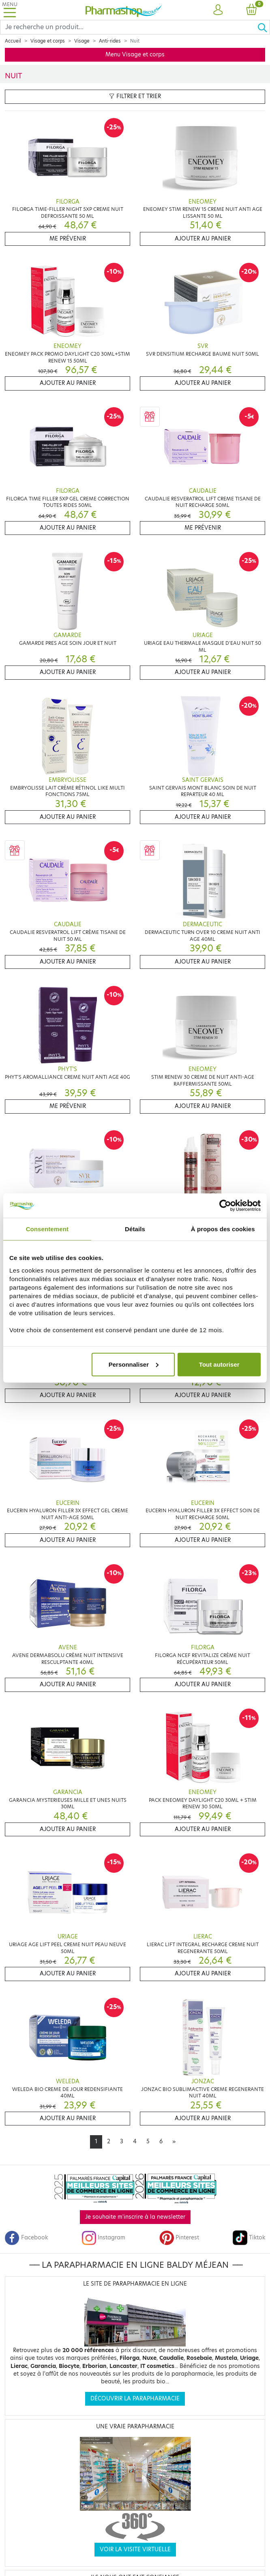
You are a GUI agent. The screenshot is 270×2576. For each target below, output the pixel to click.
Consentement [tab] (47, 1229)
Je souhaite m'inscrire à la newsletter (135, 2217)
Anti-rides (110, 41)
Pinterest (179, 2237)
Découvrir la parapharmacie (135, 2398)
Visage (82, 41)
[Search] (128, 27)
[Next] (173, 2141)
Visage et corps (47, 41)
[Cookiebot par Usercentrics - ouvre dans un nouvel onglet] (225, 1206)
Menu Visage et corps (135, 54)
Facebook (26, 2237)
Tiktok (249, 2237)
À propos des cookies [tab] (223, 1229)
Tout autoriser (219, 1364)
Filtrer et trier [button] (135, 96)
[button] (218, 10)
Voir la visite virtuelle (135, 2549)
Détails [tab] (135, 1229)
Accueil (13, 41)
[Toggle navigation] (9, 10)
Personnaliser (134, 1364)
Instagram (103, 2237)
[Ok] (263, 27)
